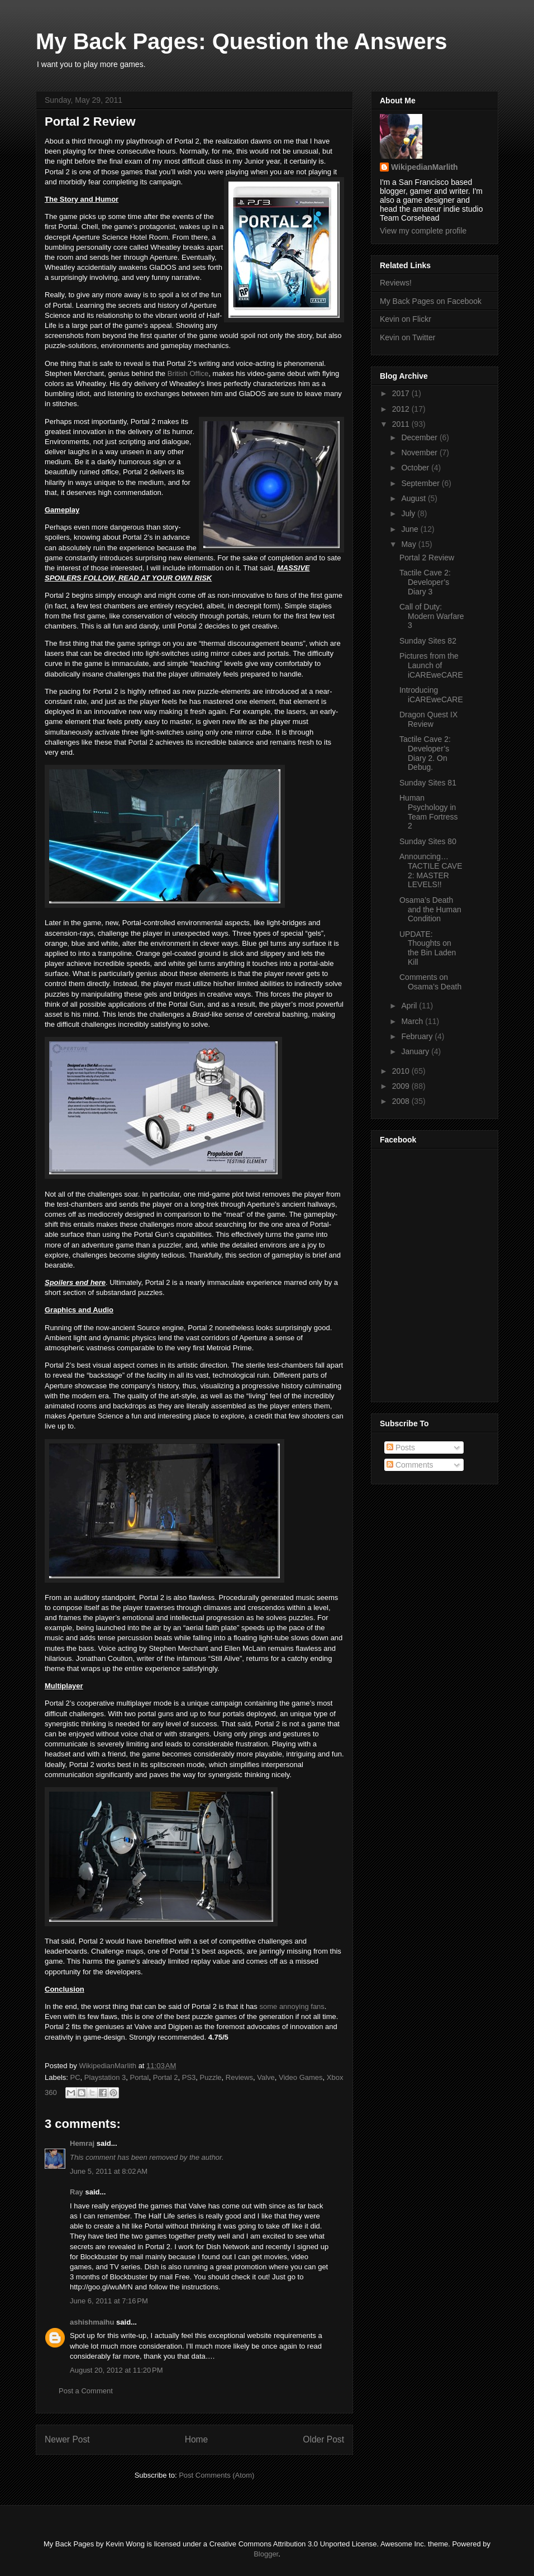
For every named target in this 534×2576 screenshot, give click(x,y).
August (414, 498)
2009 (402, 1086)
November (420, 452)
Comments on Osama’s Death (430, 982)
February (418, 1036)
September (421, 483)
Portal (139, 2077)
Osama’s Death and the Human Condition (430, 909)
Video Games (301, 2077)
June (410, 529)
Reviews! (396, 282)
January (416, 1051)
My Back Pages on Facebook (430, 301)
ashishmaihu (92, 2322)
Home (196, 2439)
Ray (76, 2192)
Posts (401, 1447)
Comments (410, 1464)
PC (75, 2077)
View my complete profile (423, 230)
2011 (402, 424)
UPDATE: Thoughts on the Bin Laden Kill (427, 948)
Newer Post (67, 2439)
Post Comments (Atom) (216, 2475)
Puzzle (211, 2077)
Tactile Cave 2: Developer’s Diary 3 (425, 582)
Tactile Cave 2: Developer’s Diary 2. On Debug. (425, 753)
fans (318, 2006)
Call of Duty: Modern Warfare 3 (431, 616)
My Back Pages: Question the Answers (241, 41)
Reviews (239, 2077)
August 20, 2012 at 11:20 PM (116, 2370)
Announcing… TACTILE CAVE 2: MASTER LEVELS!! (431, 870)
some (268, 2006)
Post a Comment (86, 2391)
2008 (402, 1101)
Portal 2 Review (426, 557)
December (420, 437)
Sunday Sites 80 (427, 841)
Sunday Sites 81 (427, 782)
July (409, 513)
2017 (402, 393)
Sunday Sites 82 (427, 640)
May (409, 544)
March (413, 1021)
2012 (402, 408)
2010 (402, 1070)
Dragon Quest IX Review (428, 719)
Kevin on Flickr (405, 319)
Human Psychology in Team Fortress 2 (428, 811)
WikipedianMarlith (108, 2065)
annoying (294, 2006)
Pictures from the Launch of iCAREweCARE (431, 665)
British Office (188, 373)
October (416, 467)
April (410, 1005)
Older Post (323, 2439)
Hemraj (82, 2143)
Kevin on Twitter (407, 337)
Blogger (266, 2554)
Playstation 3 (105, 2077)
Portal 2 (165, 2077)
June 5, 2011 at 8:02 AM (108, 2171)
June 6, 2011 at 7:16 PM (109, 2301)
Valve (266, 2077)
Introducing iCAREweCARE (431, 694)
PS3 (189, 2077)
